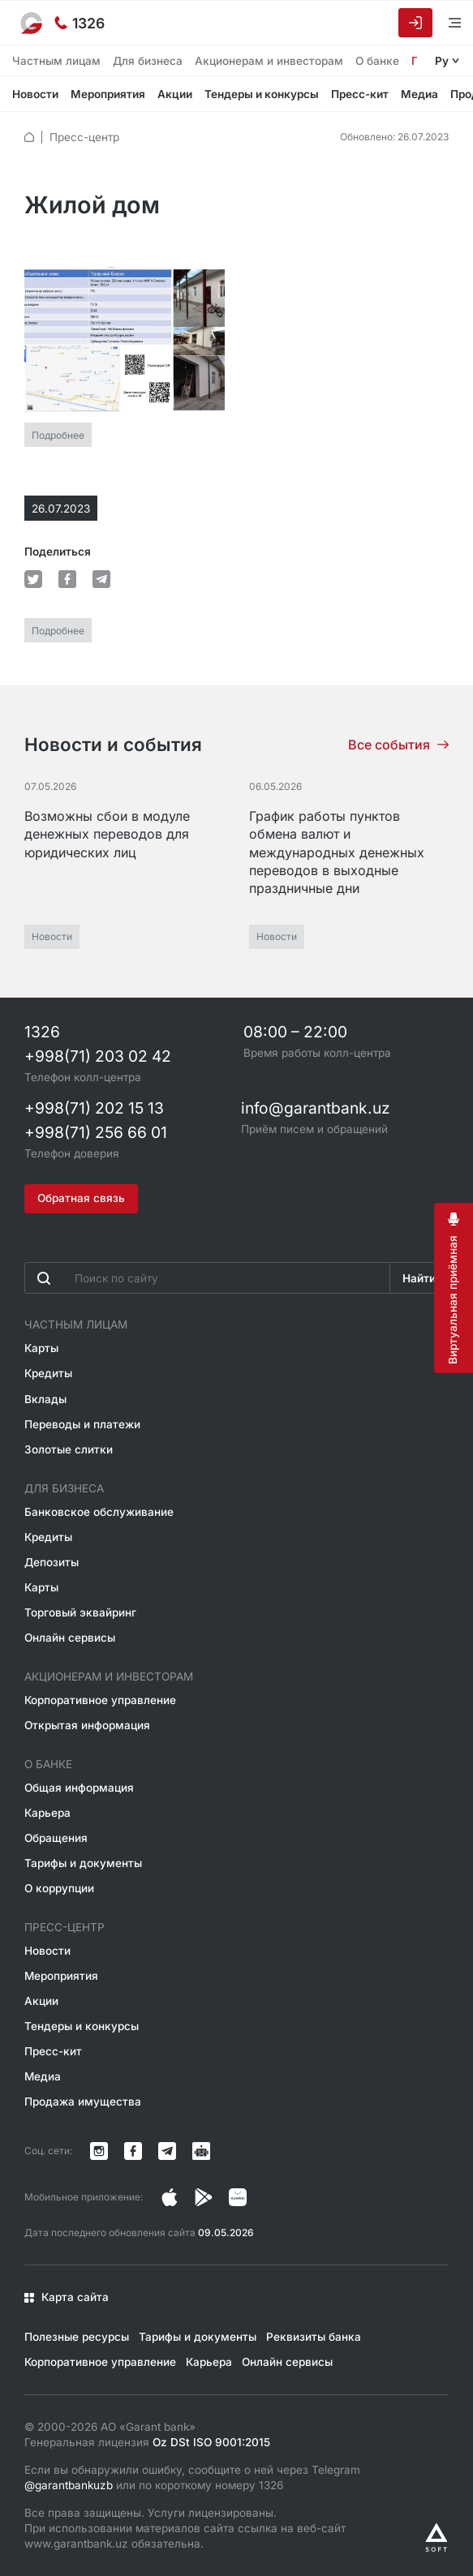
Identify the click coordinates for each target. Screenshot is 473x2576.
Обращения (56, 1837)
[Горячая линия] (79, 23)
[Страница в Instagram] (170, 2197)
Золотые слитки (68, 1449)
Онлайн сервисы (69, 1637)
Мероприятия (108, 94)
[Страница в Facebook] (204, 2197)
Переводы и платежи (82, 1423)
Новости (35, 94)
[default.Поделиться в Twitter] (33, 579)
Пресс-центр (84, 137)
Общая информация (79, 1787)
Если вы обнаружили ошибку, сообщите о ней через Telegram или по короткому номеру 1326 (192, 2477)
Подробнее (58, 434)
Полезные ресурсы (76, 2336)
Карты (41, 1348)
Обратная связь (81, 1197)
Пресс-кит (360, 94)
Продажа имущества (82, 2101)
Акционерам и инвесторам (269, 60)
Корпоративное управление (100, 1700)
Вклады (45, 1398)
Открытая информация (87, 1725)
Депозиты (51, 1562)
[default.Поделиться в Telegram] (101, 579)
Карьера (47, 1812)
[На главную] (32, 23)
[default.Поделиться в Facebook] (67, 579)
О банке (377, 60)
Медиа (419, 94)
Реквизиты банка (313, 2336)
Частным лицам (56, 60)
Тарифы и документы (83, 1863)
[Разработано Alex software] (436, 2537)
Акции (174, 94)
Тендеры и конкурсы (261, 94)
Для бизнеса (148, 60)
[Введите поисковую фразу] (207, 1278)
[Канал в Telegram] (167, 2151)
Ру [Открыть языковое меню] (442, 60)
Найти (419, 1278)
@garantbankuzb (68, 2485)
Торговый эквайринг (80, 1612)
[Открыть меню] (444, 22)
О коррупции (59, 1888)
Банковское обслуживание (99, 1511)
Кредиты (48, 1373)
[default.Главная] (29, 137)
